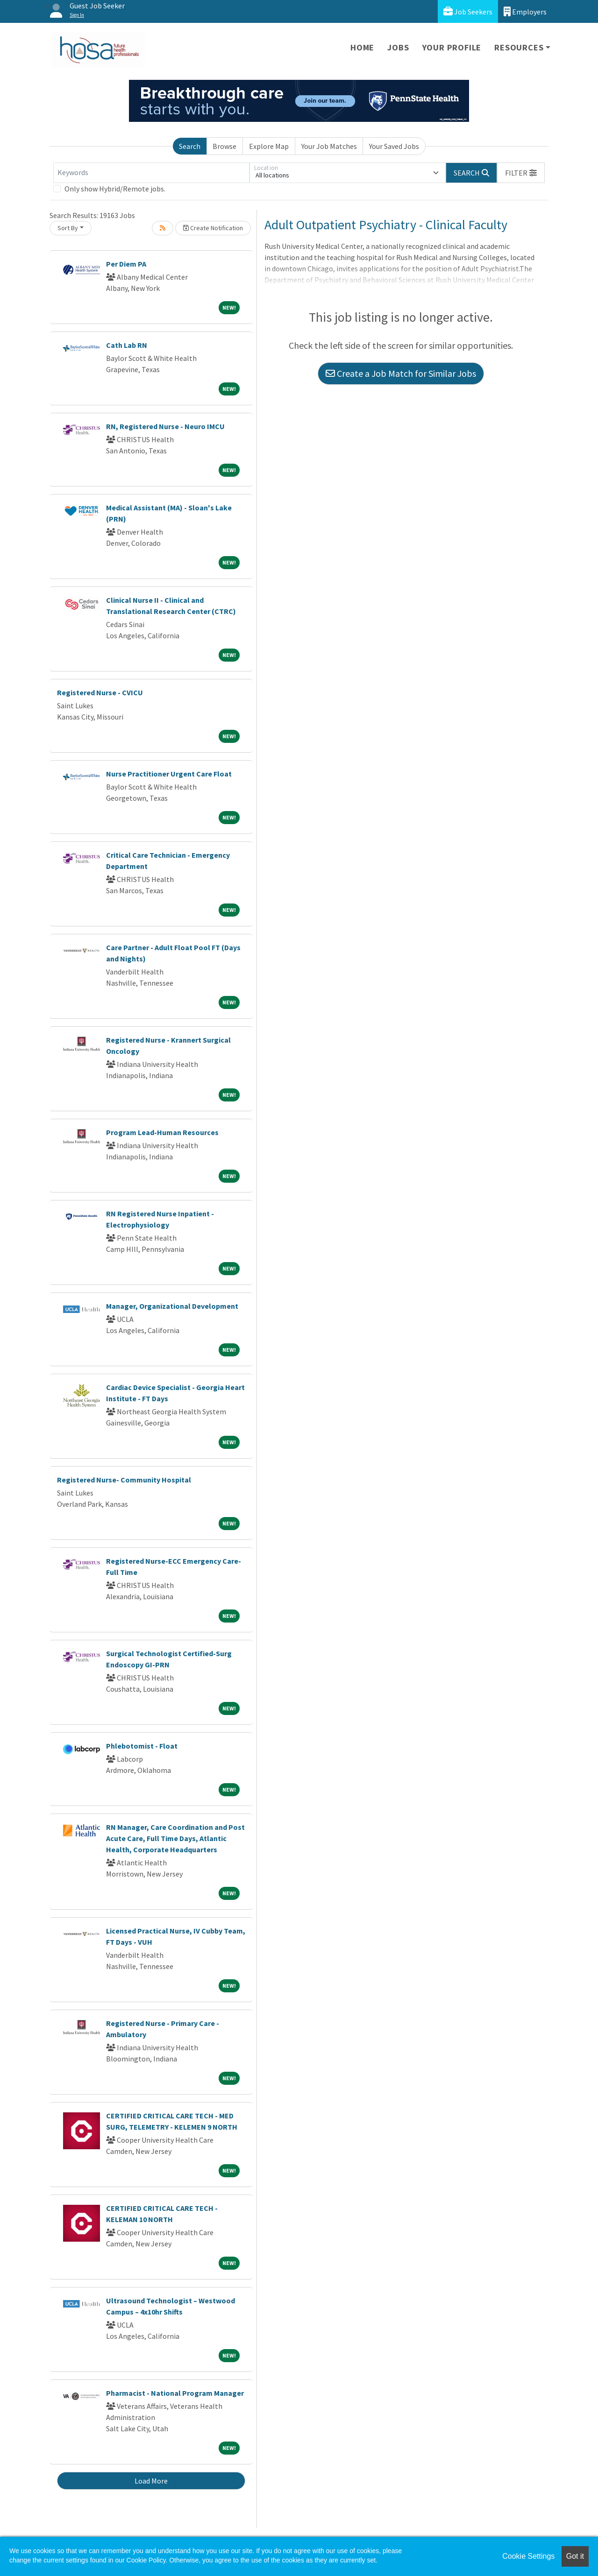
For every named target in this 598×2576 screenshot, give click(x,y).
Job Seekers (467, 11)
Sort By (67, 228)
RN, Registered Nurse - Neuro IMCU (165, 426)
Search (189, 146)
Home (362, 47)
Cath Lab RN (126, 345)
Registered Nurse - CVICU (100, 692)
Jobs (398, 47)
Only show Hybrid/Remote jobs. (114, 188)
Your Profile (452, 47)
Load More (151, 2480)
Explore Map (269, 146)
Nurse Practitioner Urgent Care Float (169, 773)
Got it (575, 2556)
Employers (525, 11)
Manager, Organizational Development (172, 1306)
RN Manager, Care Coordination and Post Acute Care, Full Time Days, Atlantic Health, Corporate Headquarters (175, 1838)
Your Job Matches (329, 146)
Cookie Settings (528, 2556)
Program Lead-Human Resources (162, 1132)
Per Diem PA (126, 263)
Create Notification (213, 228)
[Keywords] (151, 172)
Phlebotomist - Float (142, 1745)
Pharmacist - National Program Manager (175, 2393)
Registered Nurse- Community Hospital (124, 1479)
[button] (521, 172)
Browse (224, 146)
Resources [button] (518, 47)
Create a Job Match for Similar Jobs (401, 373)
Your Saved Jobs (394, 146)
